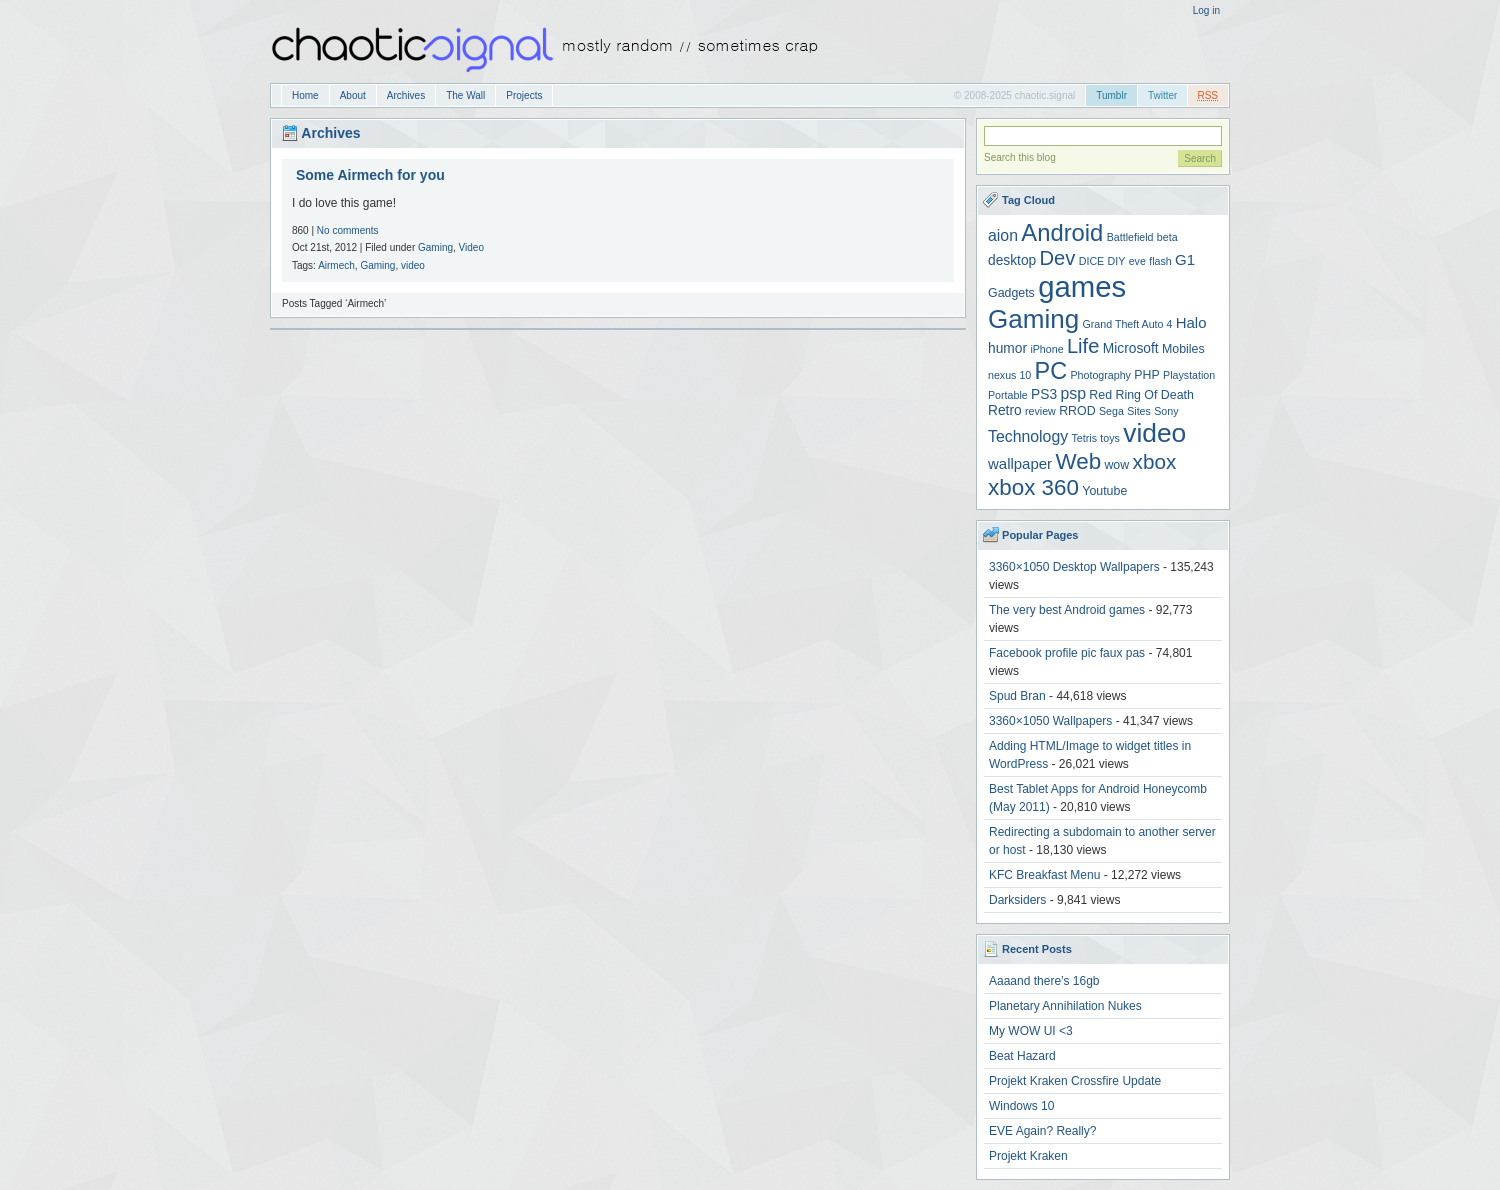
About (353, 95)
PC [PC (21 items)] (1051, 371)
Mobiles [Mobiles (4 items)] (1183, 349)
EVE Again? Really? (1042, 1131)
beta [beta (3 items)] (1167, 237)
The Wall (465, 95)
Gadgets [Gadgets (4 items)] (1011, 293)
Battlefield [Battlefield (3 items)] (1130, 237)
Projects (524, 95)
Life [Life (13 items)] (1083, 346)
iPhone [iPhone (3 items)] (1046, 349)
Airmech (336, 265)
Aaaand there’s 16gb (1044, 981)
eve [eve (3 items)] (1137, 261)
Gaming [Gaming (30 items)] (1033, 319)
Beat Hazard (1022, 1056)
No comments (348, 230)
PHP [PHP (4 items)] (1146, 375)
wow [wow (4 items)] (1116, 465)
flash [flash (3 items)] (1160, 261)
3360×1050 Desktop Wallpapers (1074, 567)
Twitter (1162, 95)
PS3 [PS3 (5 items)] (1044, 394)
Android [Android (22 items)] (1062, 232)
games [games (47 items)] (1082, 286)
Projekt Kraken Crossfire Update (1075, 1081)
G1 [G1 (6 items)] (1185, 259)
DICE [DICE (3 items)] (1091, 261)
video (413, 265)
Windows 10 (1021, 1106)
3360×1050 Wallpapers (1050, 721)
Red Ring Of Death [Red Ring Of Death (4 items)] (1141, 395)
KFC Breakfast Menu (1044, 875)
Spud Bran (1017, 696)
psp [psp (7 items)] (1073, 393)
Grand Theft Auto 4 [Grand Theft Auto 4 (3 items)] (1128, 324)
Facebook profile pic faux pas (1067, 653)
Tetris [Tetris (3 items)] (1084, 438)
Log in (1206, 10)
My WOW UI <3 (1031, 1031)
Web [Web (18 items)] (1078, 461)
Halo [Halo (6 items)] (1191, 322)
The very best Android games (1067, 610)
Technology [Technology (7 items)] (1028, 436)
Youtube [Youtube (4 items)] (1104, 491)
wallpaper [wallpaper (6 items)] (1020, 463)
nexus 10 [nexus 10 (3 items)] (1009, 375)
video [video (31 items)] (1154, 433)
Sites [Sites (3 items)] (1139, 411)
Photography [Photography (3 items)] (1101, 375)
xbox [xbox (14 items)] (1155, 461)
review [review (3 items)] (1040, 411)
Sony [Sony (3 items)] (1166, 411)
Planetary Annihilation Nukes (1065, 1006)
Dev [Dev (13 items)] (1058, 258)
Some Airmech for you (370, 175)
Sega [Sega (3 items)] (1111, 411)
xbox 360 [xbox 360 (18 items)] (1033, 487)
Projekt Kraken (1028, 1156)
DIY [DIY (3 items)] (1117, 261)
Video (471, 247)
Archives (406, 95)
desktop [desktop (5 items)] (1012, 260)
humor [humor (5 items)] (1007, 348)
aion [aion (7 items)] (1003, 235)
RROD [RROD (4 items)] (1077, 411)
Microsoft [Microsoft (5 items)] (1131, 348)
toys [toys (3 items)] (1110, 438)
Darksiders (1017, 900)
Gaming (435, 247)
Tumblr (1111, 95)
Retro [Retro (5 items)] (1005, 410)
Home (305, 95)
